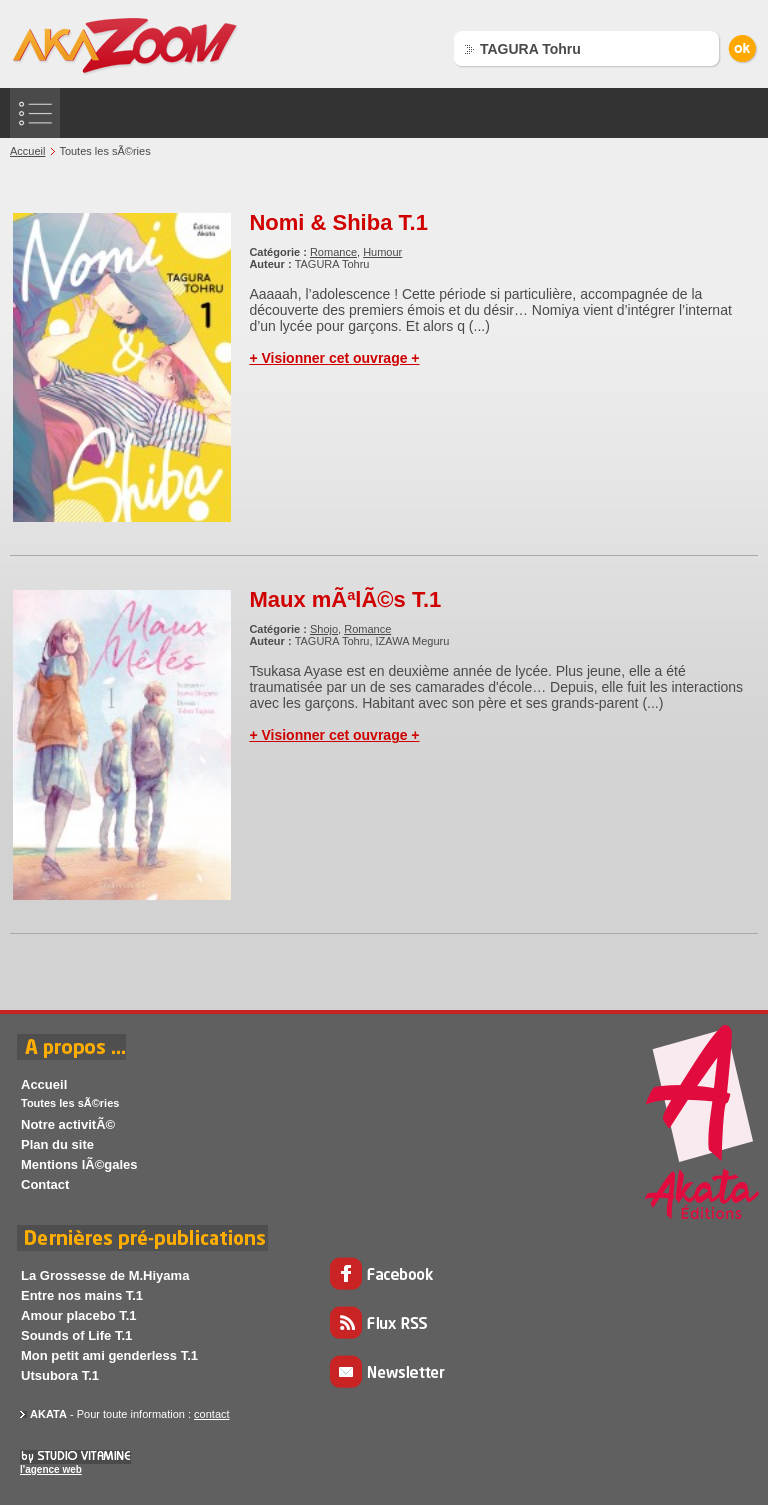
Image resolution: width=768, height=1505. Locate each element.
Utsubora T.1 (60, 1375)
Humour (382, 252)
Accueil (27, 151)
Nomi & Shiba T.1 (338, 222)
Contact (45, 1184)
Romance (333, 252)
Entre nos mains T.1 (82, 1295)
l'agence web (51, 1469)
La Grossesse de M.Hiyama (105, 1275)
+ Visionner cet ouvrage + (334, 358)
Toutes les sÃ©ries (70, 1103)
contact (211, 1414)
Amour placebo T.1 (79, 1315)
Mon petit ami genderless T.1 (109, 1355)
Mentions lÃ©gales (79, 1164)
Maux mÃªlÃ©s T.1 (345, 599)
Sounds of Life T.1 (76, 1335)
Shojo (324, 629)
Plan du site (57, 1144)
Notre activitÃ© (68, 1124)
